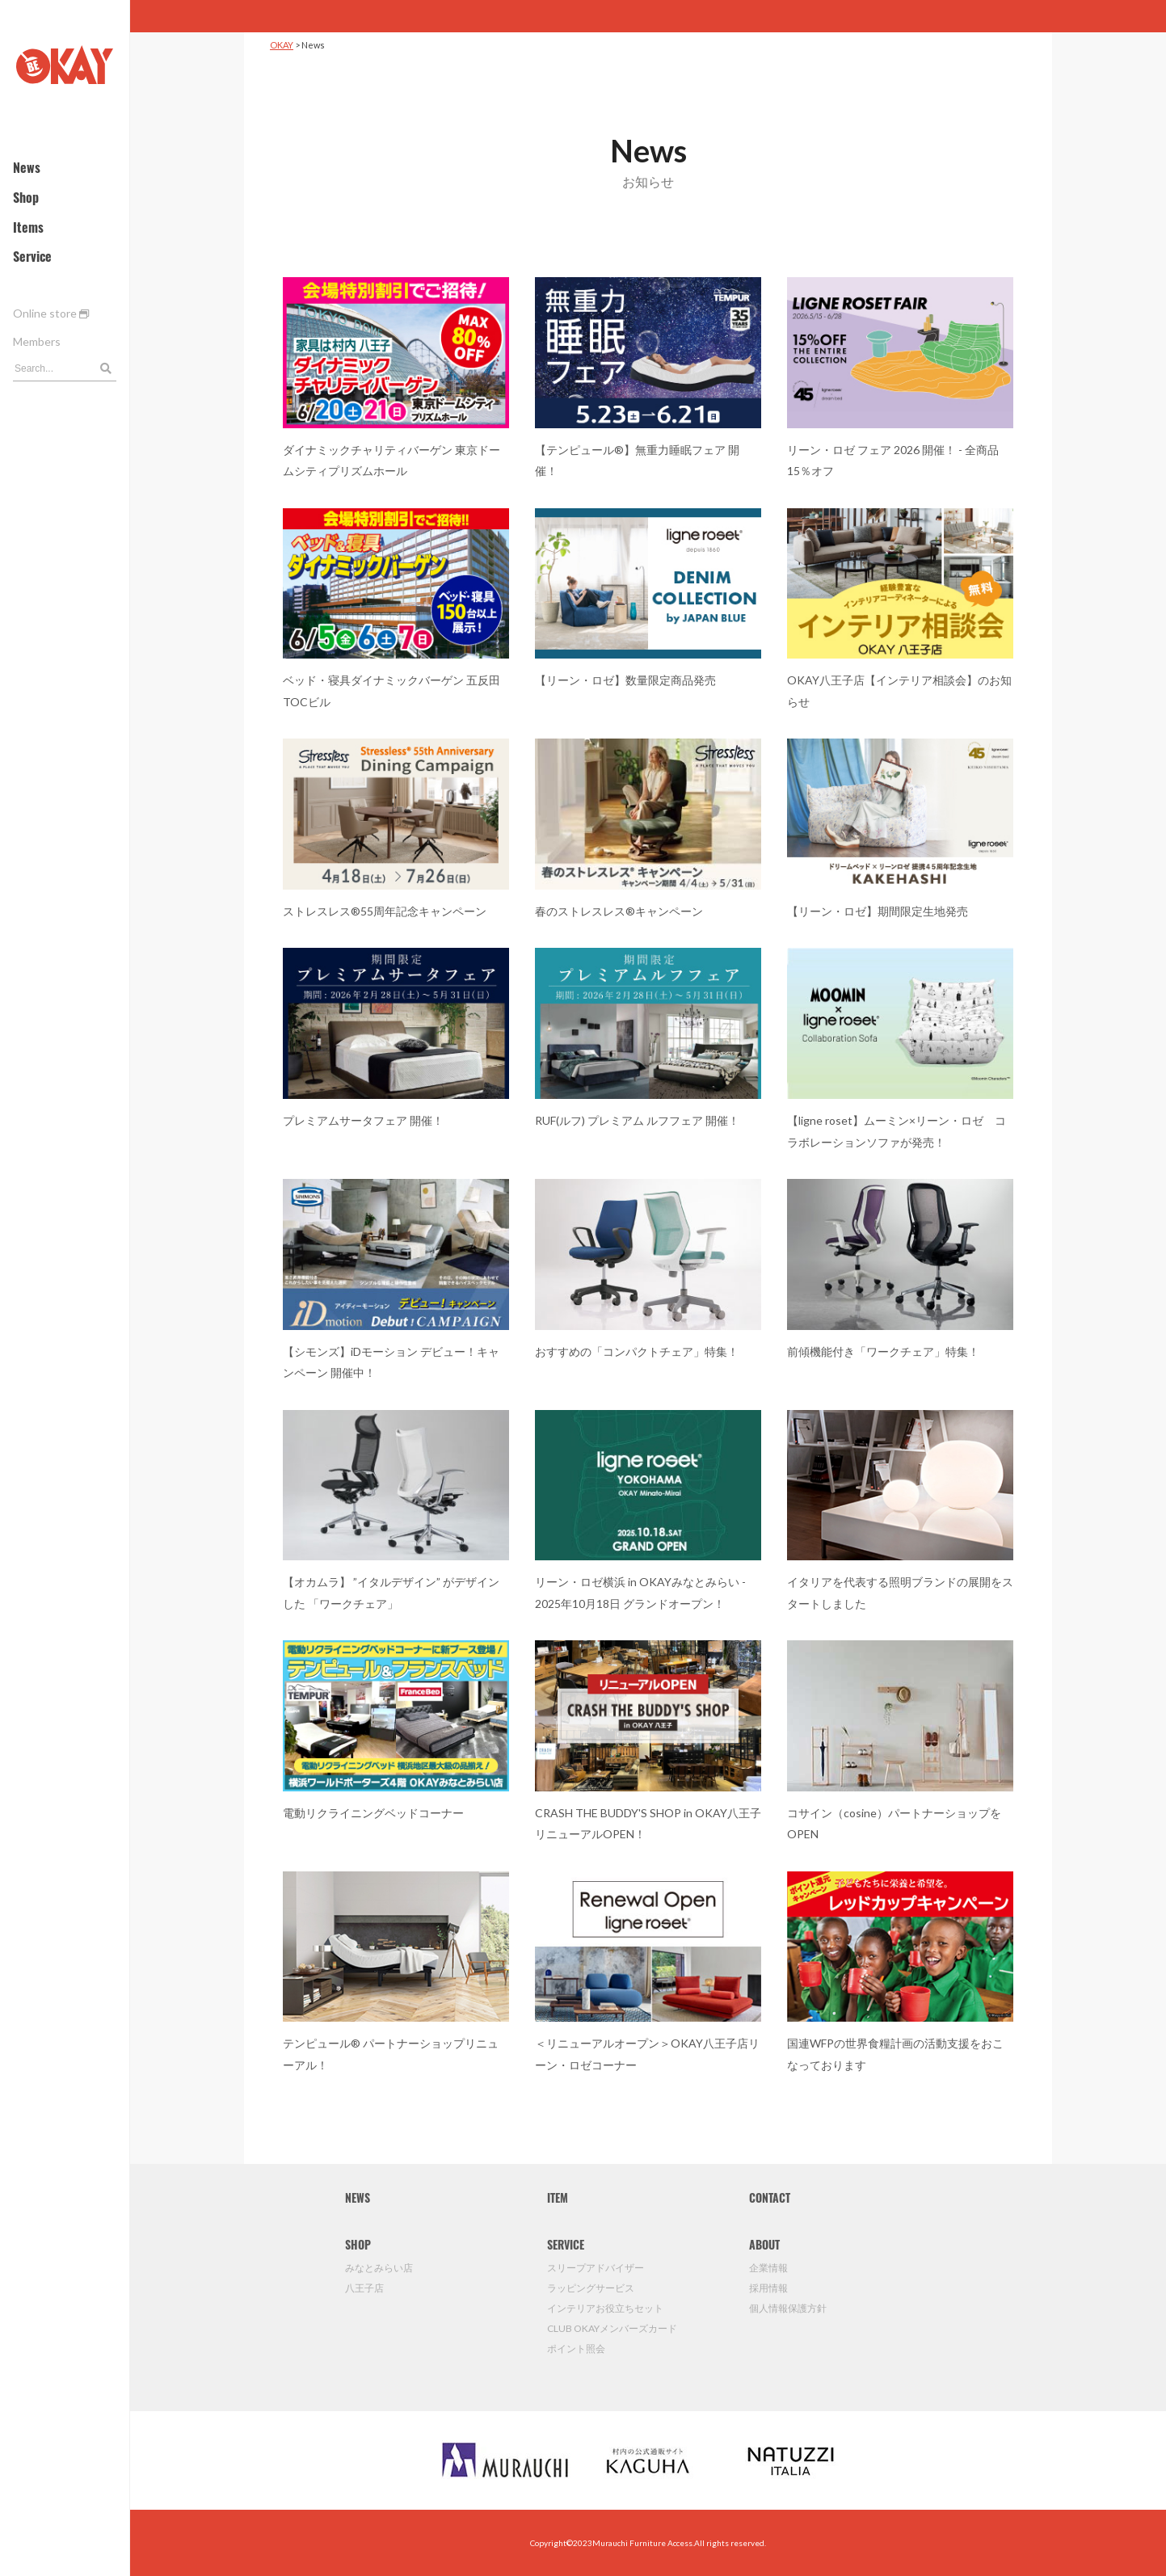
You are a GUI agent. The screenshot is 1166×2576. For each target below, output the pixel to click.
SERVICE (565, 2247)
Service (32, 258)
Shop (26, 199)
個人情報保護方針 (788, 2308)
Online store (51, 313)
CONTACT (769, 2200)
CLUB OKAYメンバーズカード (612, 2328)
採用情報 (768, 2288)
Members (37, 341)
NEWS (357, 2200)
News (26, 169)
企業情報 (768, 2268)
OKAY (281, 45)
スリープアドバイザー (595, 2268)
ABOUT (764, 2247)
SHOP (358, 2247)
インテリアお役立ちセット (605, 2308)
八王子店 (364, 2288)
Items (28, 229)
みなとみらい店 (379, 2268)
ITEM (557, 2200)
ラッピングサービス (590, 2288)
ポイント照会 (576, 2348)
